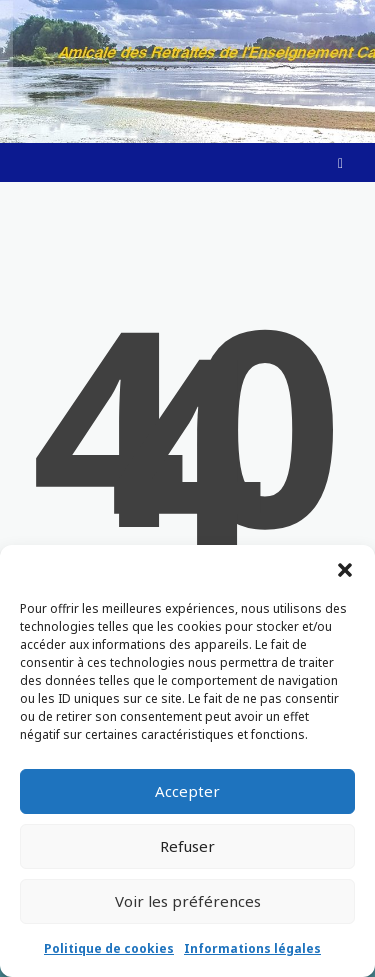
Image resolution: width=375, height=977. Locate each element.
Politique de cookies (109, 948)
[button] (345, 570)
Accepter (187, 791)
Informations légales (252, 948)
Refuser (187, 846)
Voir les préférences (188, 901)
